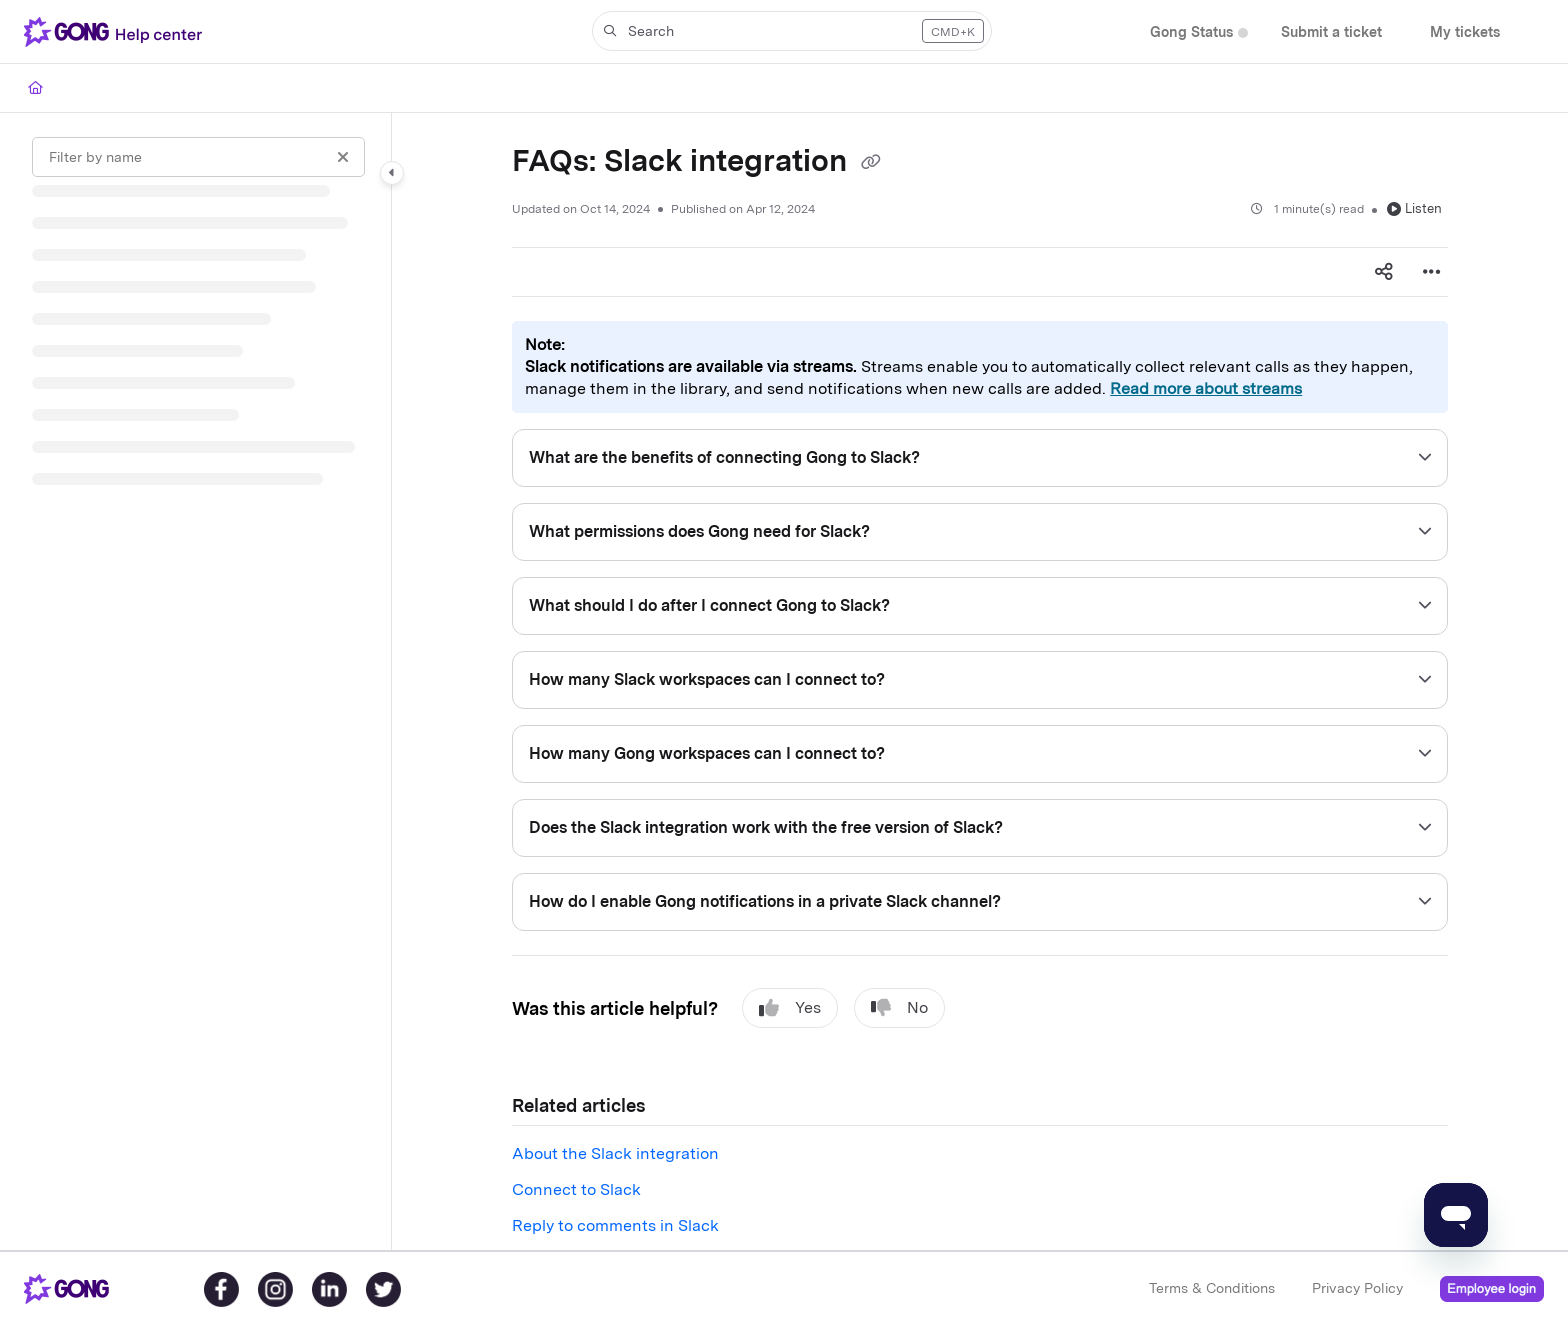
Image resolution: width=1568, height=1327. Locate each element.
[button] (792, 31)
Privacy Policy (1357, 1288)
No (899, 1008)
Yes (790, 1008)
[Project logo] (117, 32)
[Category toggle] (392, 173)
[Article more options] (1432, 272)
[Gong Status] (1191, 32)
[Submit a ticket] (1331, 32)
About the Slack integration (615, 1153)
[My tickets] (1465, 32)
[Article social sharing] (1384, 272)
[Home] (35, 88)
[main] (980, 681)
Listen (1414, 208)
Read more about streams (1206, 388)
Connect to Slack (576, 1189)
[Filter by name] (198, 157)
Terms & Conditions (1212, 1288)
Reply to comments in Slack (615, 1225)
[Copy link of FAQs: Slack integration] (871, 163)
